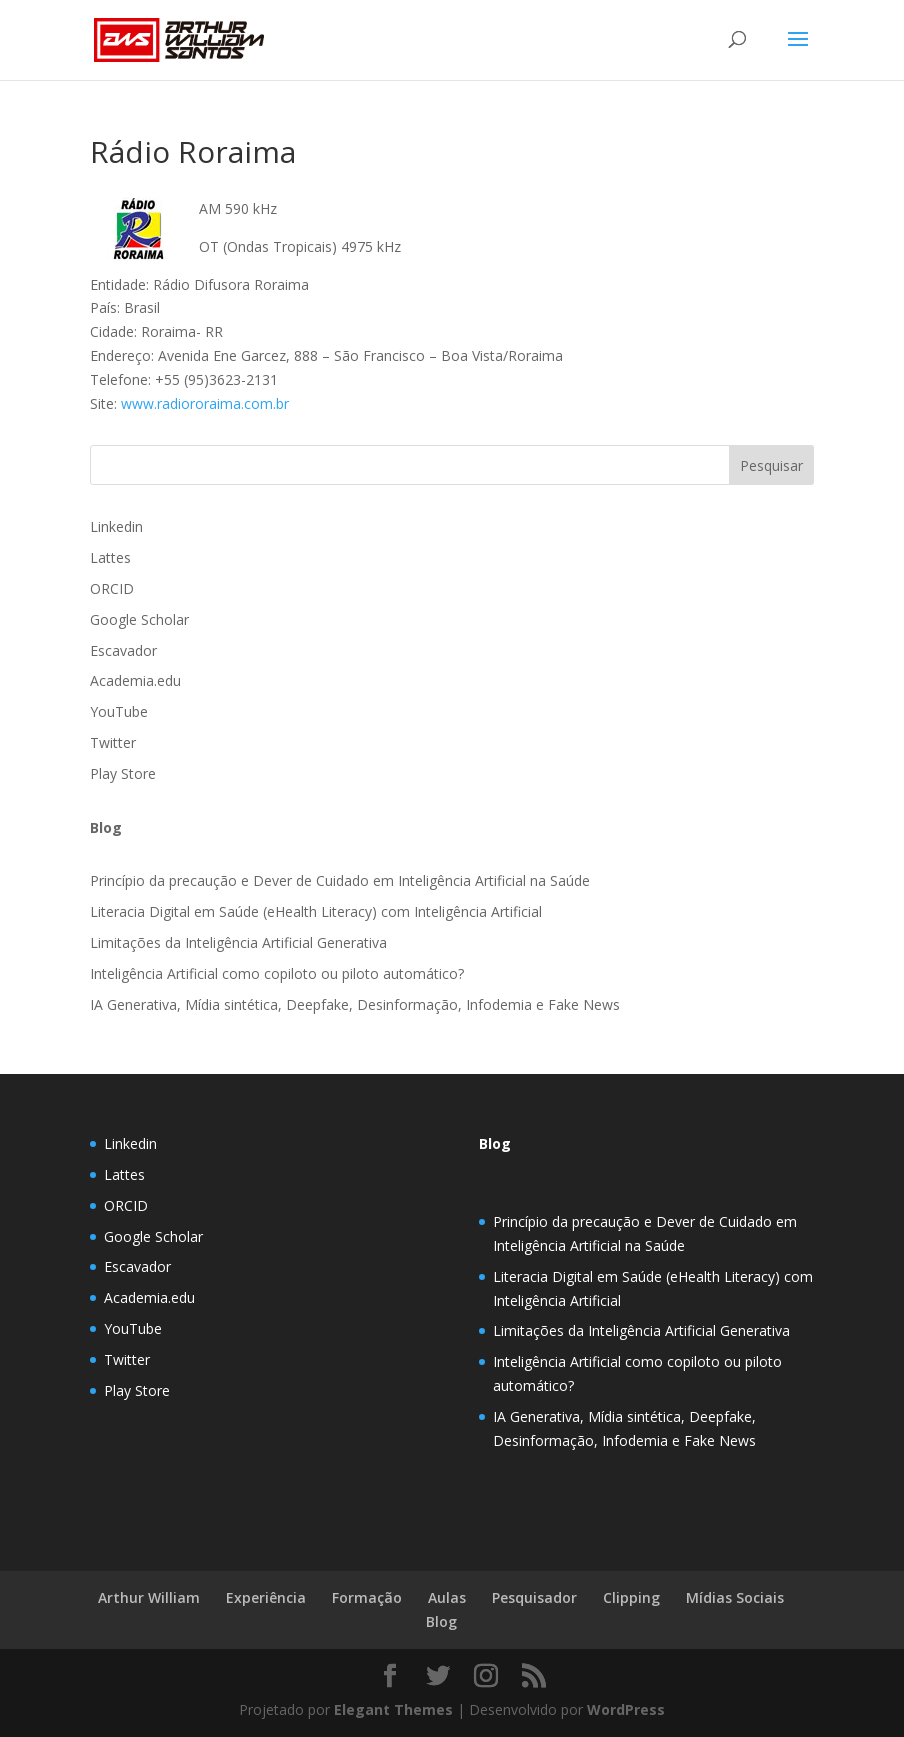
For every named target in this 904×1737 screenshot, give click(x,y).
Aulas (447, 1597)
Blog (495, 1143)
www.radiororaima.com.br (205, 403)
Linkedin (116, 526)
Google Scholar (139, 619)
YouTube (119, 711)
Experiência (266, 1597)
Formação (367, 1597)
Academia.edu (135, 680)
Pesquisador (534, 1597)
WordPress (626, 1709)
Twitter (113, 742)
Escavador (123, 650)
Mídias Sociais (735, 1597)
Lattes (110, 557)
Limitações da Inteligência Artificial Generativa (238, 942)
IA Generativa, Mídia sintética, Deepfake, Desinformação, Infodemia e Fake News (355, 1004)
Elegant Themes (393, 1709)
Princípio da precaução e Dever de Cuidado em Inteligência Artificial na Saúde (340, 880)
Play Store (123, 773)
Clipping (631, 1597)
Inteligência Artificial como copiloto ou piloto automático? (277, 973)
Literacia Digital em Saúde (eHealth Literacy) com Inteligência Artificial (316, 911)
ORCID (112, 588)
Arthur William (149, 1597)
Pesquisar (771, 465)
